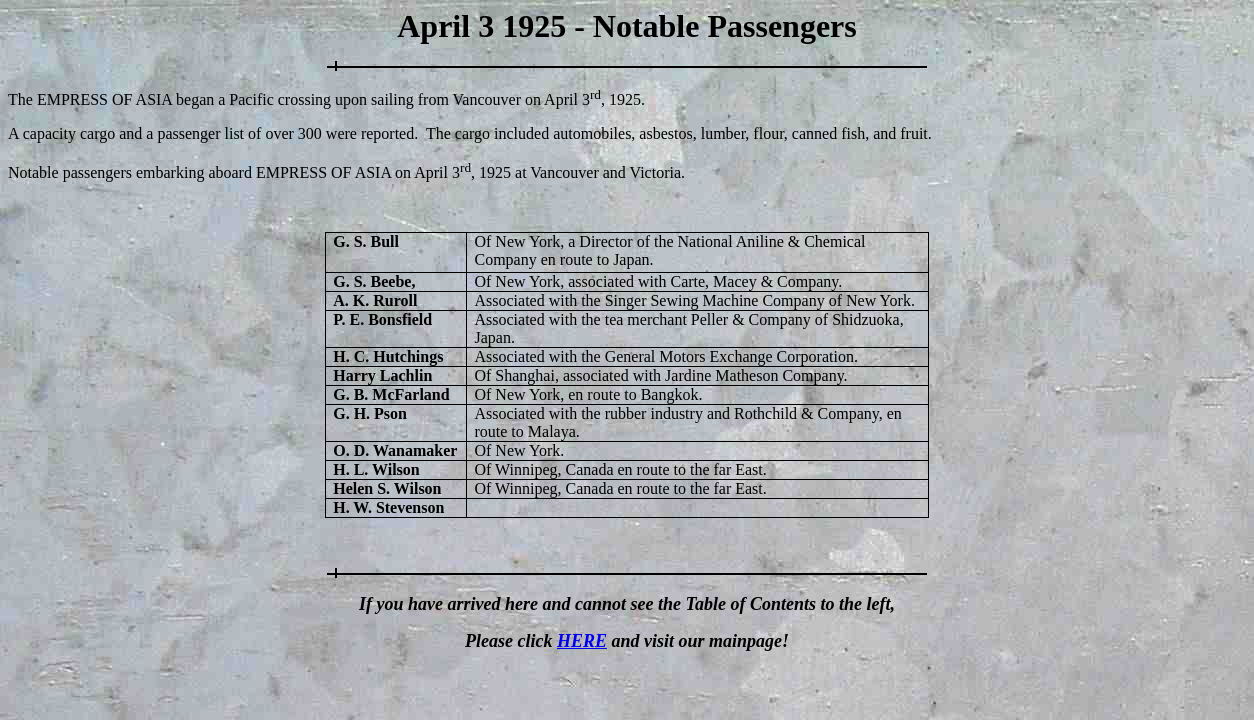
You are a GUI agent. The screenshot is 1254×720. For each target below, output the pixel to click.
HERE (582, 641)
